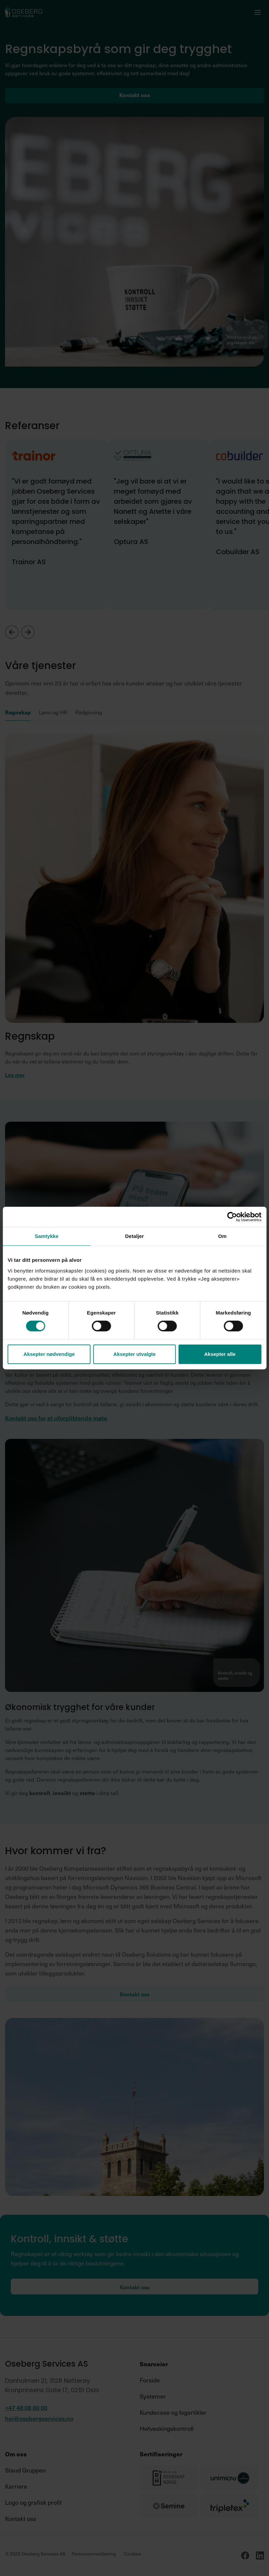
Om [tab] (222, 1236)
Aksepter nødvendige (49, 1354)
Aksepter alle (219, 1354)
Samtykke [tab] (46, 1236)
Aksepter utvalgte (135, 1354)
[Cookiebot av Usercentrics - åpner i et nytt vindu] (232, 1217)
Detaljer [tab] (134, 1236)
